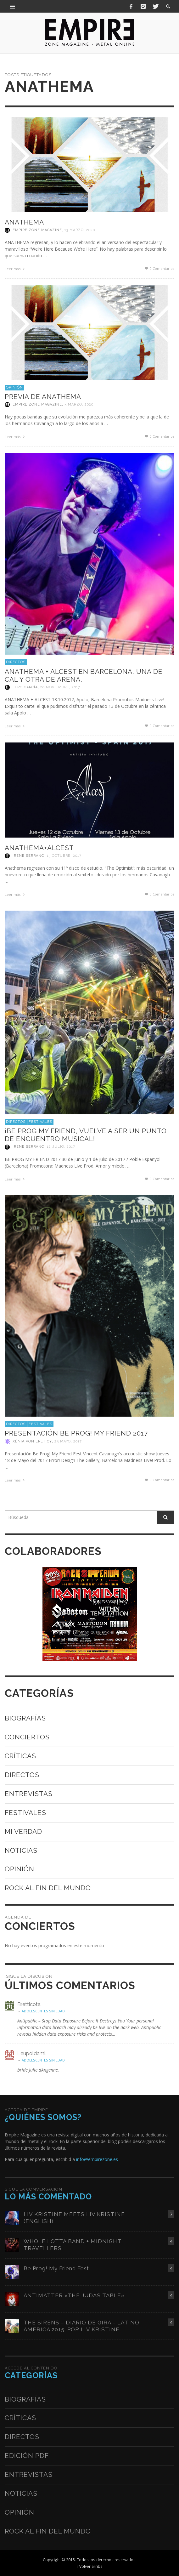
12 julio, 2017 (61, 1147)
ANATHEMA (24, 222)
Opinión (14, 387)
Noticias (21, 1850)
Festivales (40, 1122)
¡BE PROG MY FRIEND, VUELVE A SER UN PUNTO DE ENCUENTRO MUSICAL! (86, 1135)
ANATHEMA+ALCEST (39, 848)
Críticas (20, 1756)
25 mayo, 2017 (68, 1441)
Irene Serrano (28, 856)
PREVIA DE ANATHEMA (43, 397)
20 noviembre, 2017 (60, 687)
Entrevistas (29, 1794)
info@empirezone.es (97, 2159)
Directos (15, 662)
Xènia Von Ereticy (32, 1441)
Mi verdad (23, 1831)
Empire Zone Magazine (37, 230)
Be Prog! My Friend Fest (56, 2268)
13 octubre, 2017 (64, 856)
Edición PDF (27, 2455)
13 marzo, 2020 (79, 230)
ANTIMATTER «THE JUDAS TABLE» (74, 2295)
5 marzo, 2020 (78, 404)
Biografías (25, 1718)
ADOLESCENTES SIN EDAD (43, 2011)
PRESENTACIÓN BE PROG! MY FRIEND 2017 (76, 1433)
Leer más (15, 268)
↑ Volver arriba (89, 2566)
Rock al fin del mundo (48, 1888)
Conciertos (27, 1737)
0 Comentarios (159, 268)
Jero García (25, 687)
